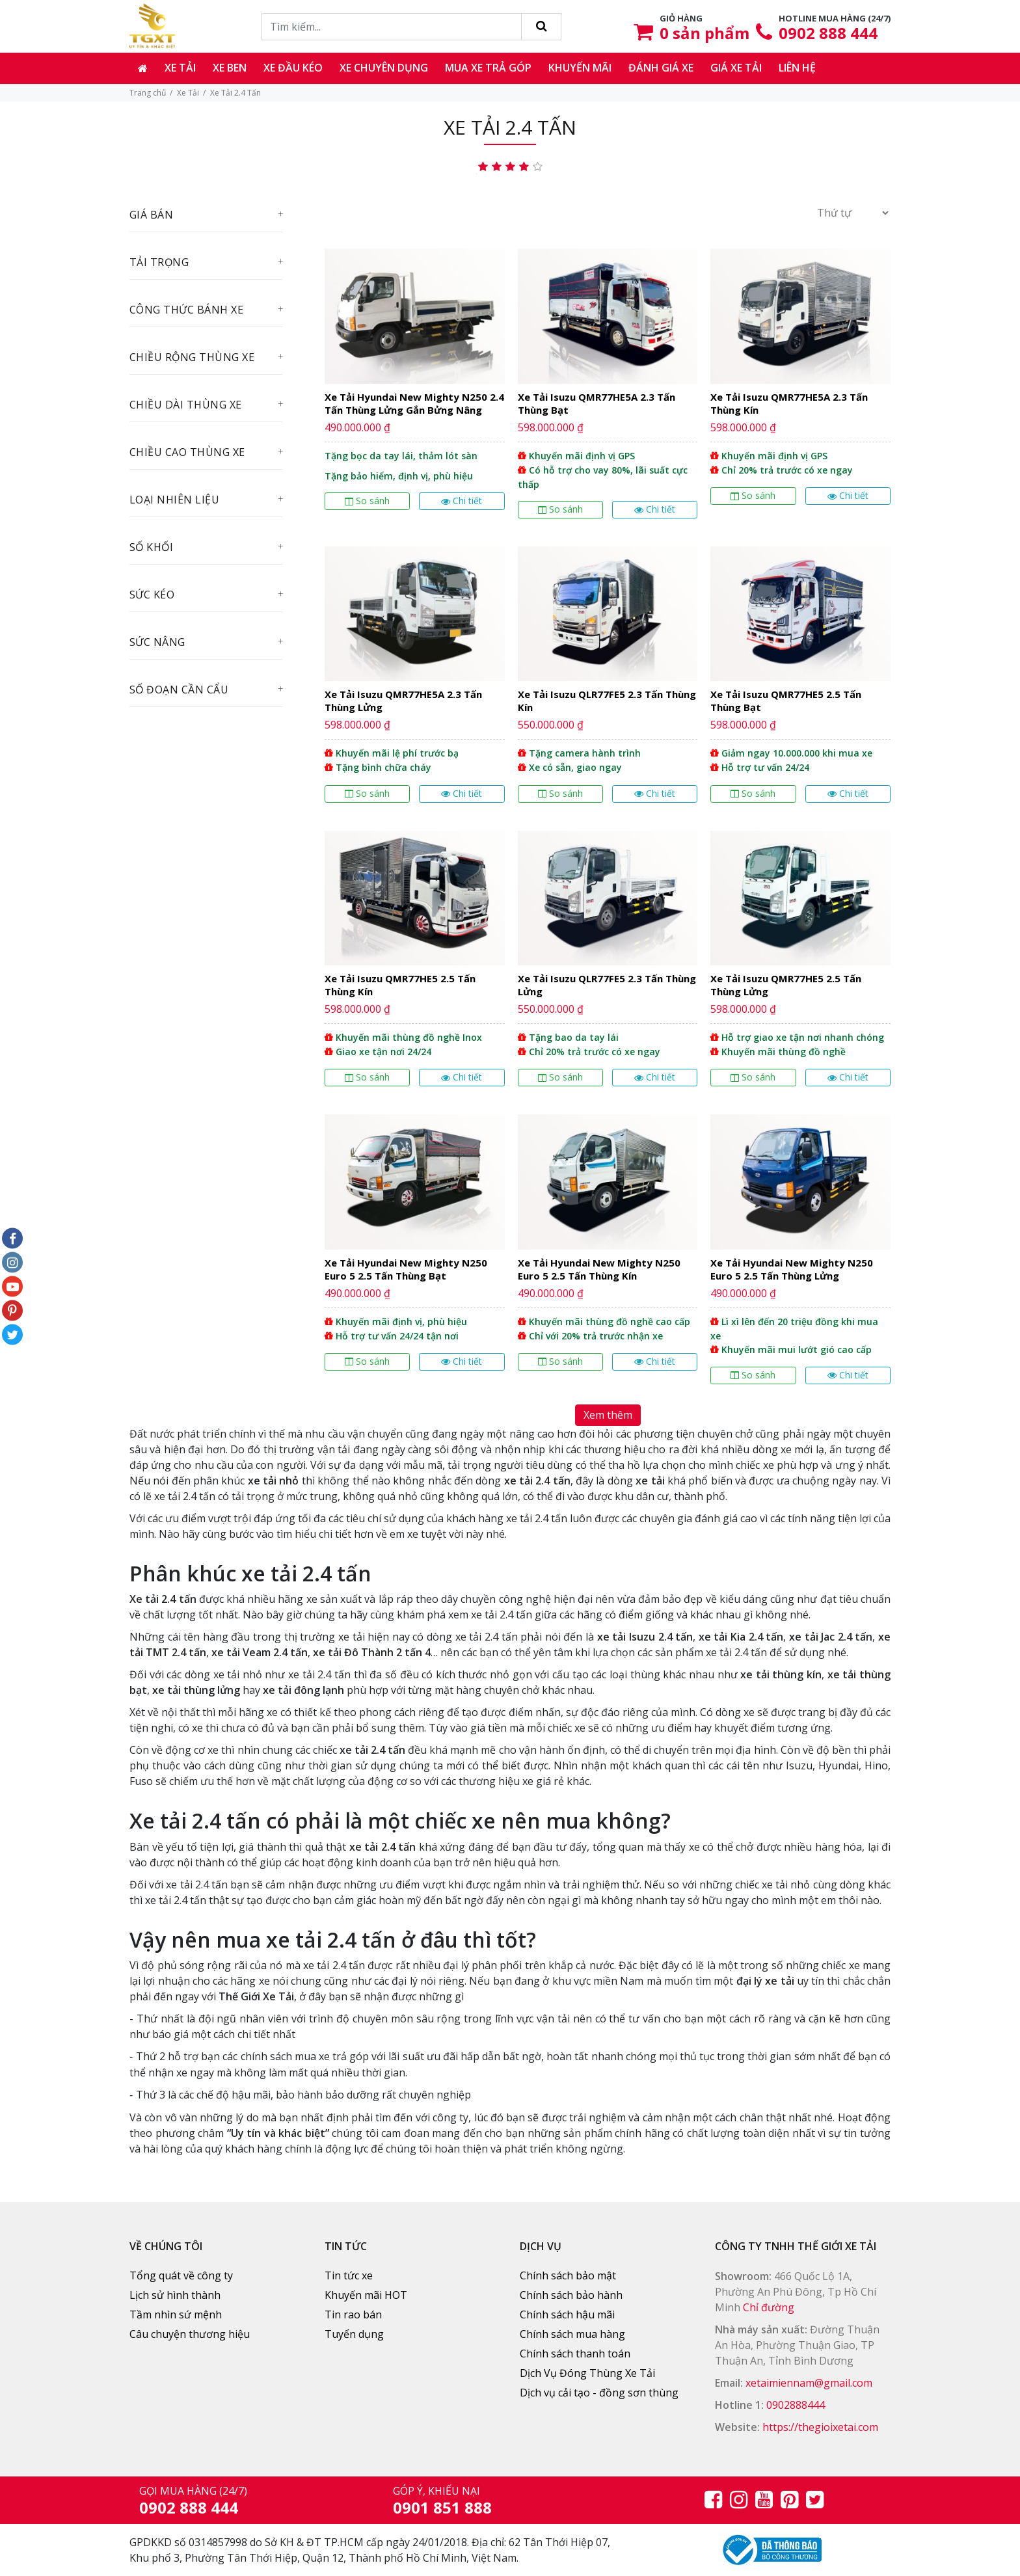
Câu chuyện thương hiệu (189, 2334)
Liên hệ (797, 67)
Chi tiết (461, 500)
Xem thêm (608, 1415)
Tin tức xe (349, 2275)
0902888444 (795, 2405)
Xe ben (230, 67)
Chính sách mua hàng (572, 2334)
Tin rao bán (353, 2314)
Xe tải (180, 67)
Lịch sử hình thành (175, 2295)
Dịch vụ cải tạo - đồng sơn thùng (599, 2392)
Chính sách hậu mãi (567, 2314)
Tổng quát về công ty (181, 2275)
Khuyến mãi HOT (366, 2295)
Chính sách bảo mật (568, 2275)
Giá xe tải (736, 67)
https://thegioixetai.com (820, 2427)
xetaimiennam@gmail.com (808, 2383)
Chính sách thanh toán (575, 2353)
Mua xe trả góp (488, 67)
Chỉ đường (768, 2307)
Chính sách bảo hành (571, 2295)
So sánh (367, 500)
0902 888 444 (828, 33)
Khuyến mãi (579, 67)
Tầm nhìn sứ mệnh (175, 2314)
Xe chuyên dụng (384, 67)
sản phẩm (704, 33)
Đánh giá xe (660, 67)
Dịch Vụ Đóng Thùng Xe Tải (587, 2373)
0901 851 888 (442, 2507)
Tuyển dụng (354, 2334)
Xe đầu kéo (293, 67)
